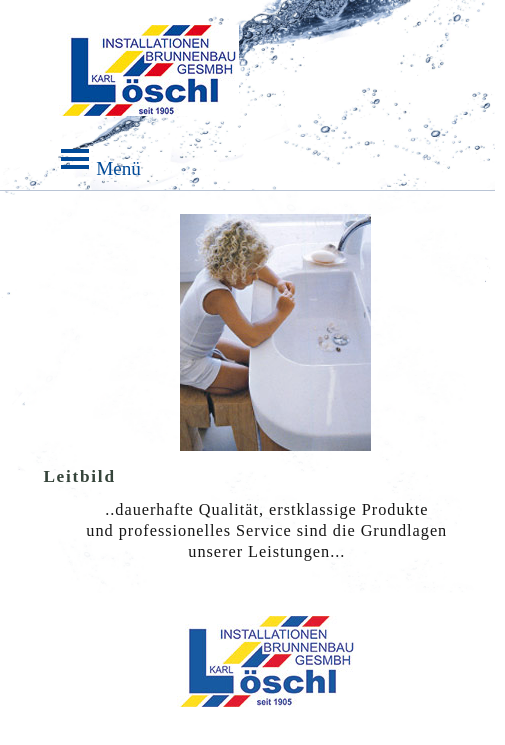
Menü (149, 102)
